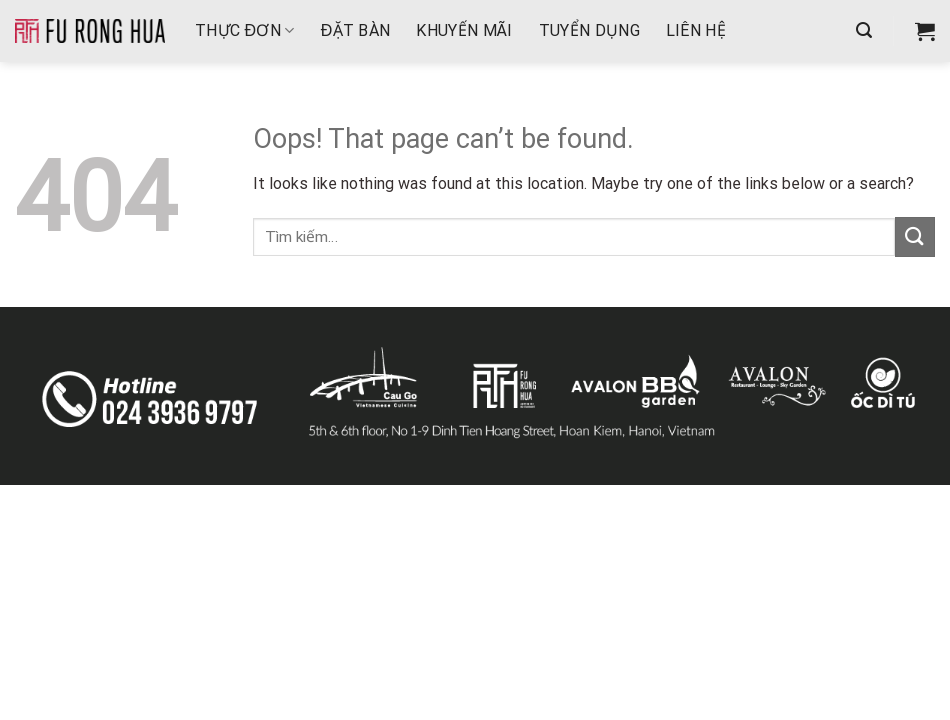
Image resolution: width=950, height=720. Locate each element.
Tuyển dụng (589, 30)
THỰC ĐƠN (245, 30)
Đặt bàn (356, 30)
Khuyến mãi (464, 30)
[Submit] (915, 236)
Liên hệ (696, 30)
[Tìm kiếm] (864, 30)
